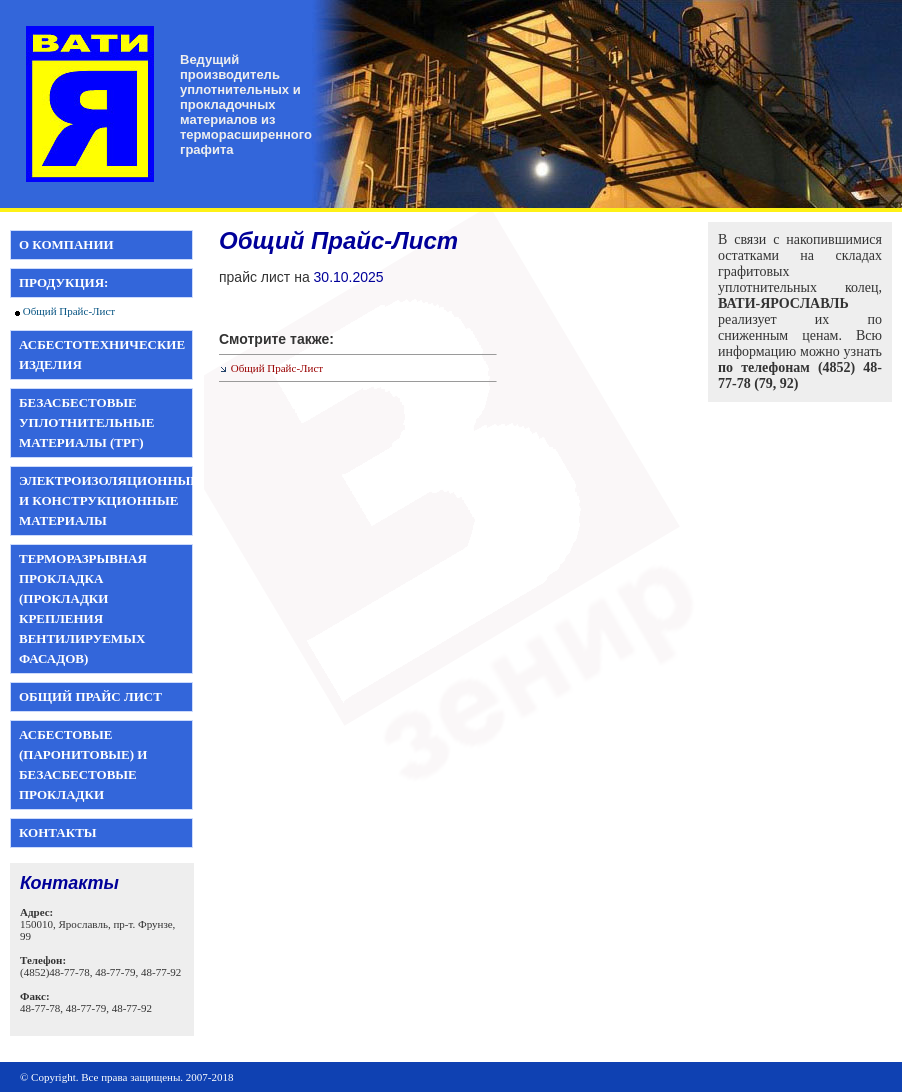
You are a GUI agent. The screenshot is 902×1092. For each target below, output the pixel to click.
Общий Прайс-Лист (69, 311)
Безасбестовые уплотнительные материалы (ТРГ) (86, 422)
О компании (66, 244)
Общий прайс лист (90, 696)
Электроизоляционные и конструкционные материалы (109, 500)
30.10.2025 (349, 277)
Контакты (58, 832)
